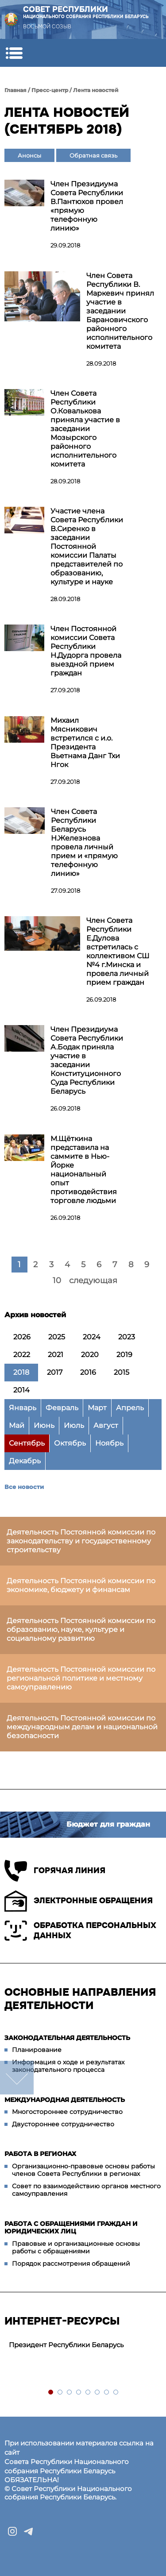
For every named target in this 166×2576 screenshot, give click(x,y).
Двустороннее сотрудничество (63, 2124)
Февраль (62, 1408)
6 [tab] (97, 2392)
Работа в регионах (40, 2154)
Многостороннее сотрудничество (67, 2112)
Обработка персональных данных (80, 1930)
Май (16, 1425)
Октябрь (70, 1443)
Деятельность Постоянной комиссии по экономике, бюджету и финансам (81, 1585)
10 (57, 1280)
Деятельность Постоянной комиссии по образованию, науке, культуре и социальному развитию (81, 1629)
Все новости (24, 1486)
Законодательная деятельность (67, 2038)
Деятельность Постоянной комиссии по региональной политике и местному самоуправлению (81, 1678)
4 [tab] (79, 2392)
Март (97, 1408)
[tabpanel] (83, 2345)
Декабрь (25, 1461)
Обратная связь (93, 155)
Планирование (37, 2050)
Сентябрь (27, 1443)
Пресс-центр (49, 90)
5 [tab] (88, 2392)
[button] (14, 53)
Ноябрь (109, 1443)
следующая (93, 1280)
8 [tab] (116, 2392)
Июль (74, 1425)
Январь (22, 1408)
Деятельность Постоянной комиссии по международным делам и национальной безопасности (82, 1727)
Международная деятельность (64, 2100)
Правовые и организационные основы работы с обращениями (76, 2248)
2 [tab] (60, 2392)
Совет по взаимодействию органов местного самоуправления (86, 2190)
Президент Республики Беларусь (66, 2345)
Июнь (44, 1425)
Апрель (130, 1408)
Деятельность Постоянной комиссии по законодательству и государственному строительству (81, 1541)
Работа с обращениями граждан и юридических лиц (71, 2228)
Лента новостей (96, 90)
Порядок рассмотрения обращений (71, 2263)
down (17, 2077)
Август (105, 1425)
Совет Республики (86, 12)
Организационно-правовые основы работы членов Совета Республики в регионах (83, 2170)
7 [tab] (106, 2392)
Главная (15, 90)
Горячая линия (54, 1871)
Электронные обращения (78, 1901)
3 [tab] (69, 2392)
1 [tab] (51, 2392)
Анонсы (29, 155)
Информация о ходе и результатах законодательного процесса (68, 2066)
